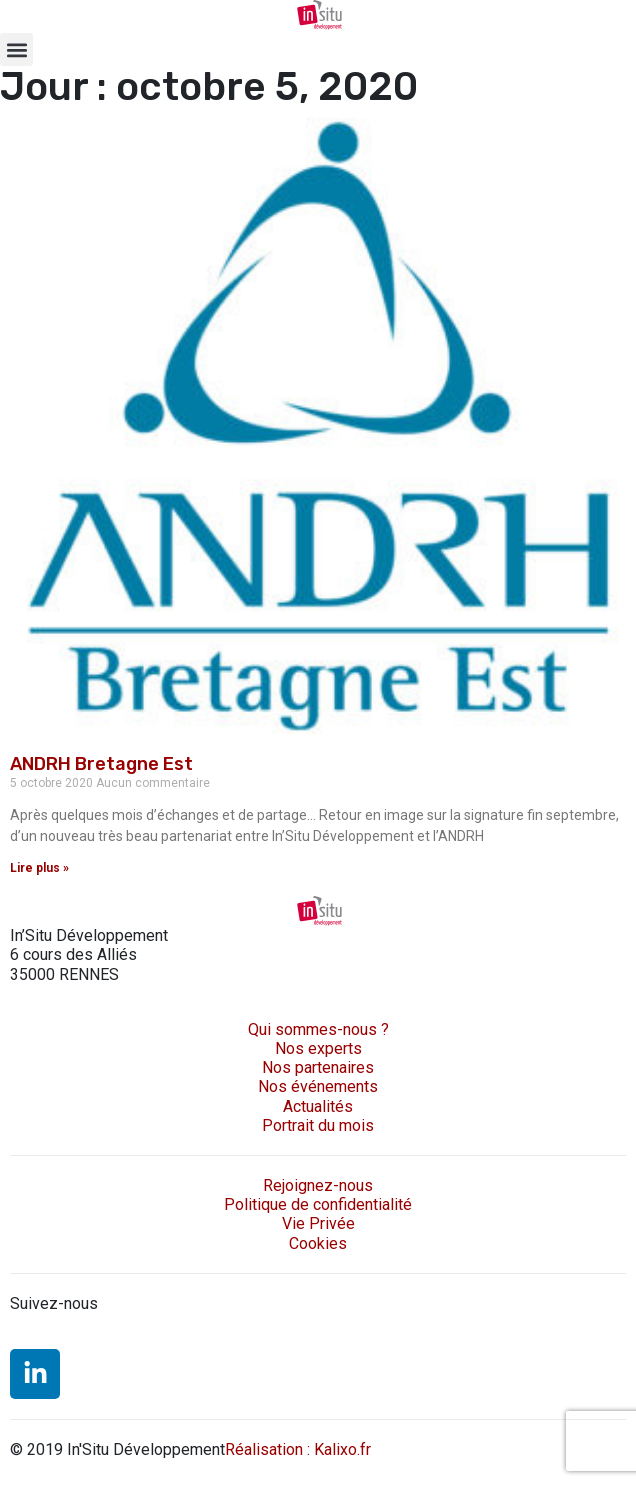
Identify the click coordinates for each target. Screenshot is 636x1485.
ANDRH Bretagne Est (101, 764)
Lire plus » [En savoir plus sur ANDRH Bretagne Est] (39, 868)
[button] (16, 49)
